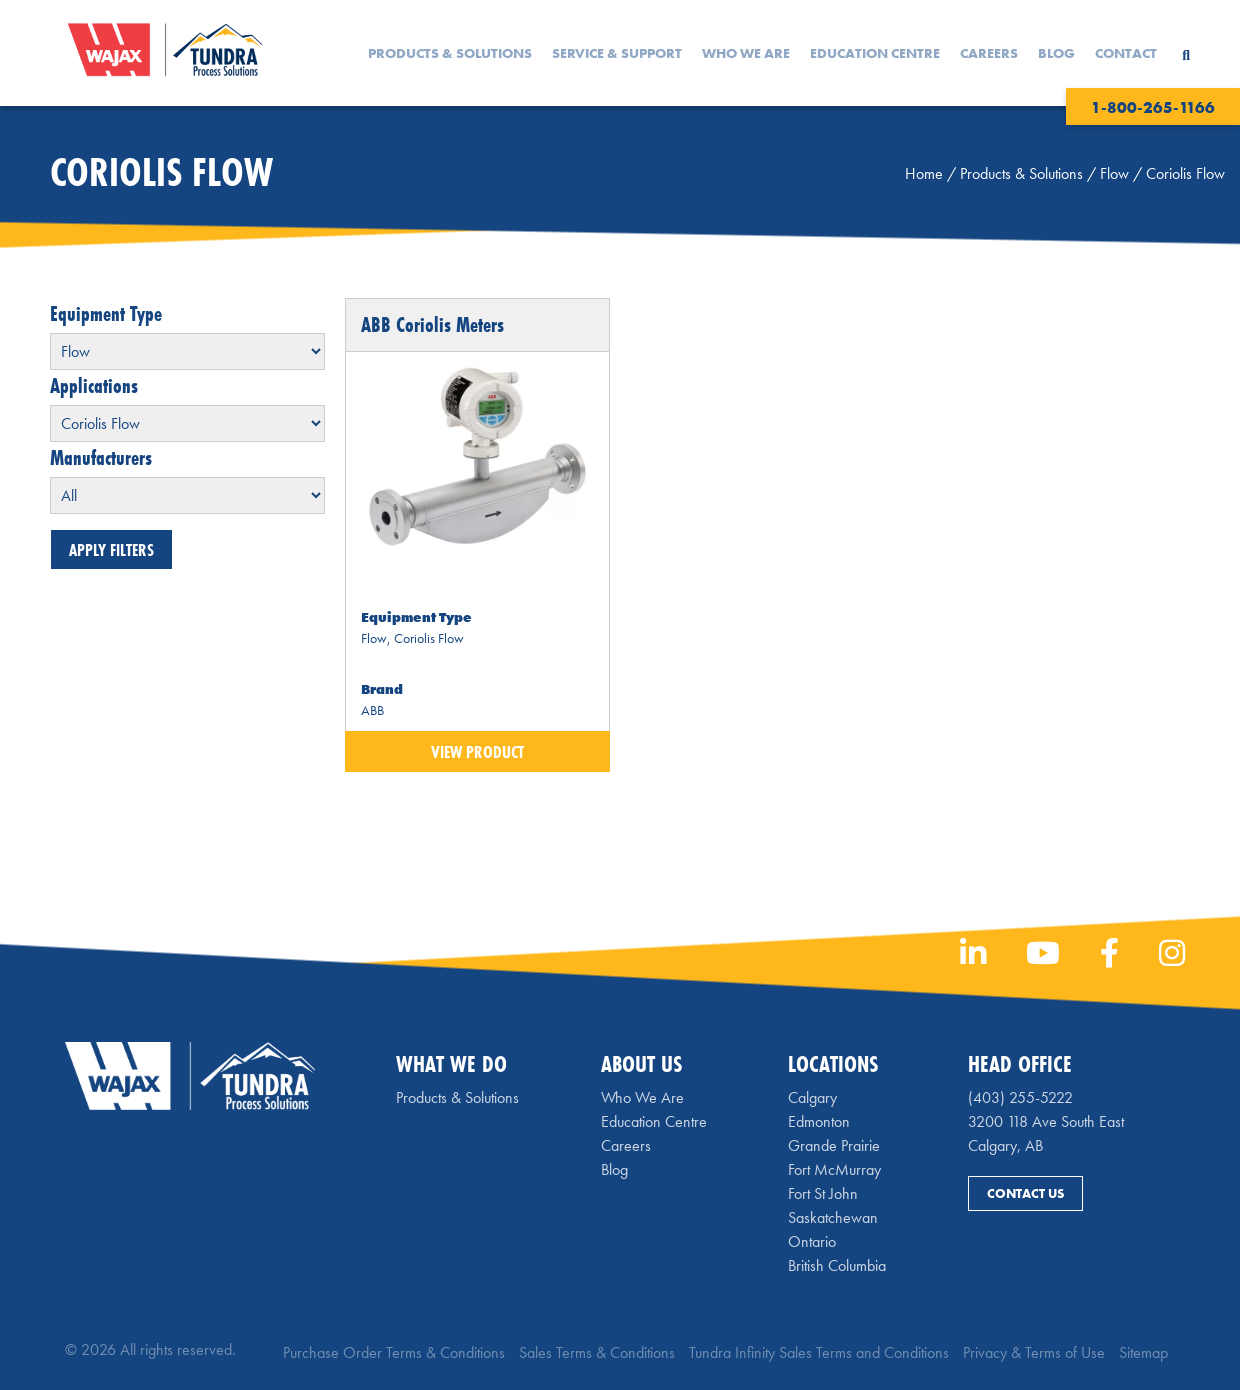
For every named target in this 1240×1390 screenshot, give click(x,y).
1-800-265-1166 (1153, 107)
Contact (1126, 53)
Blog (1056, 53)
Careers (989, 53)
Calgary (812, 1097)
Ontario (812, 1241)
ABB (372, 710)
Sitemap (1143, 1352)
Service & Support (617, 53)
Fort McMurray (834, 1169)
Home (924, 173)
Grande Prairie (834, 1145)
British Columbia (837, 1265)
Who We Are (746, 53)
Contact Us (1025, 1193)
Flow (1114, 173)
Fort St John (823, 1193)
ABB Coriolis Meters (432, 324)
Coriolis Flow (429, 638)
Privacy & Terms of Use (1034, 1352)
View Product (477, 751)
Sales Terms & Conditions (597, 1352)
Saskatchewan (833, 1217)
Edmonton (819, 1121)
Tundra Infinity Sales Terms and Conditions (819, 1352)
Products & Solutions (450, 53)
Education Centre (875, 53)
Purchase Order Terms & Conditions (394, 1352)
